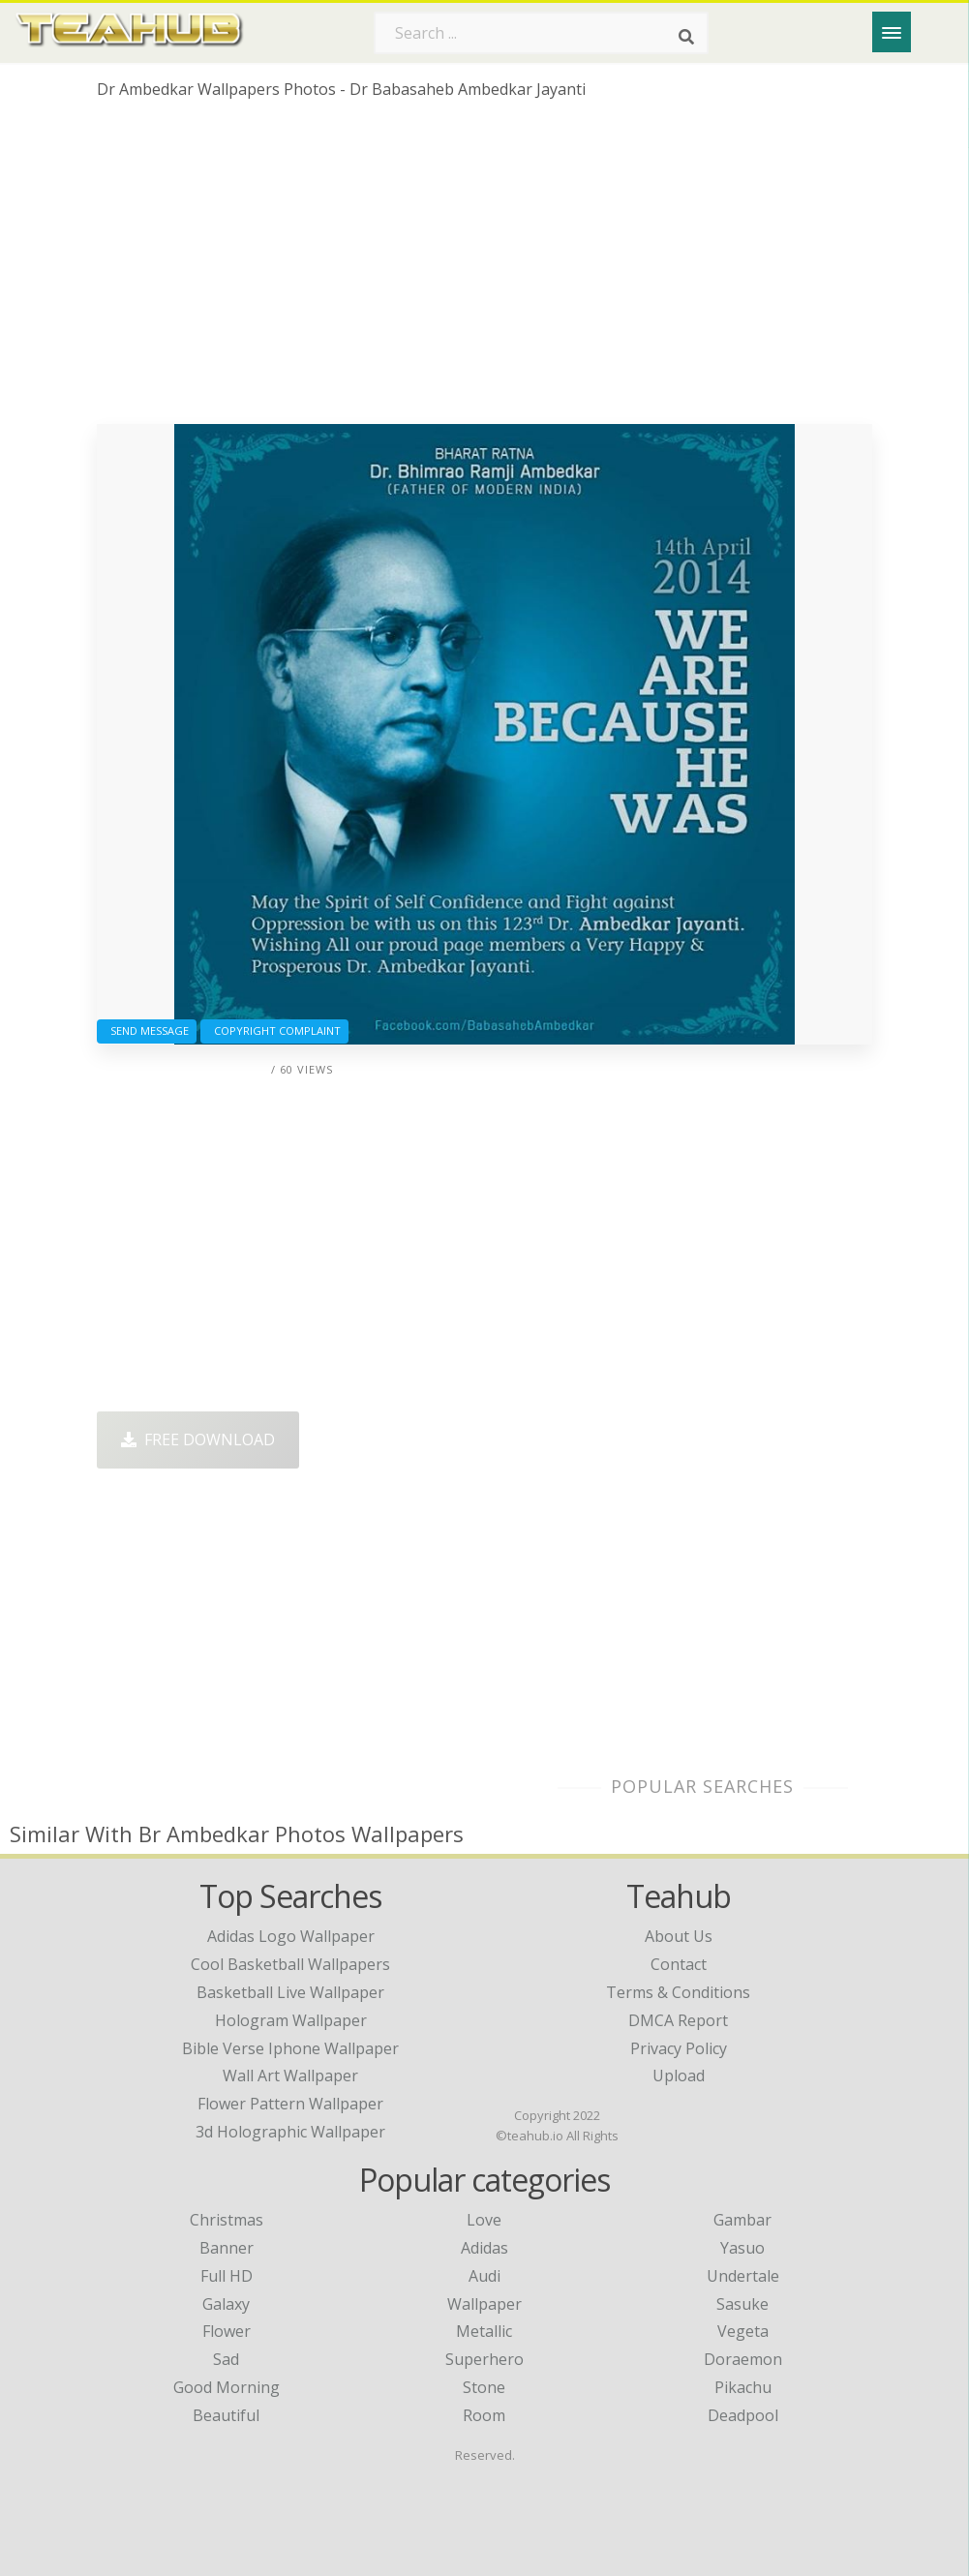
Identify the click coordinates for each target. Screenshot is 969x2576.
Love (484, 2219)
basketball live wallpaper (290, 1992)
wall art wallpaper (290, 2075)
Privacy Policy (678, 2048)
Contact (679, 1964)
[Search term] (541, 33)
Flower (226, 2331)
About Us (678, 1936)
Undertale (743, 2276)
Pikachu (743, 2387)
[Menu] (891, 32)
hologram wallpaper (291, 2020)
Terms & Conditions (678, 1992)
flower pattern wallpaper (290, 2103)
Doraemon (743, 2359)
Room (484, 2415)
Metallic (484, 2331)
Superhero (484, 2359)
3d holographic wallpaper (290, 2131)
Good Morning (226, 2387)
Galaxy (226, 2304)
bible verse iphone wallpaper (290, 2048)
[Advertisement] (484, 269)
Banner (226, 2247)
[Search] (686, 37)
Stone (484, 2387)
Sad (226, 2359)
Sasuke (742, 2304)
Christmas (226, 2219)
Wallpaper (484, 2304)
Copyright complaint (274, 1030)
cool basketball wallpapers (290, 1964)
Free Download (198, 1439)
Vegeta (743, 2331)
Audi (484, 2276)
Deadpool (743, 2415)
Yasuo (742, 2247)
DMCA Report (678, 2020)
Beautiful (226, 2415)
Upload (678, 2075)
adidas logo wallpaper (291, 1936)
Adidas (484, 2247)
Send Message (147, 1030)
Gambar (742, 2219)
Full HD (226, 2276)
